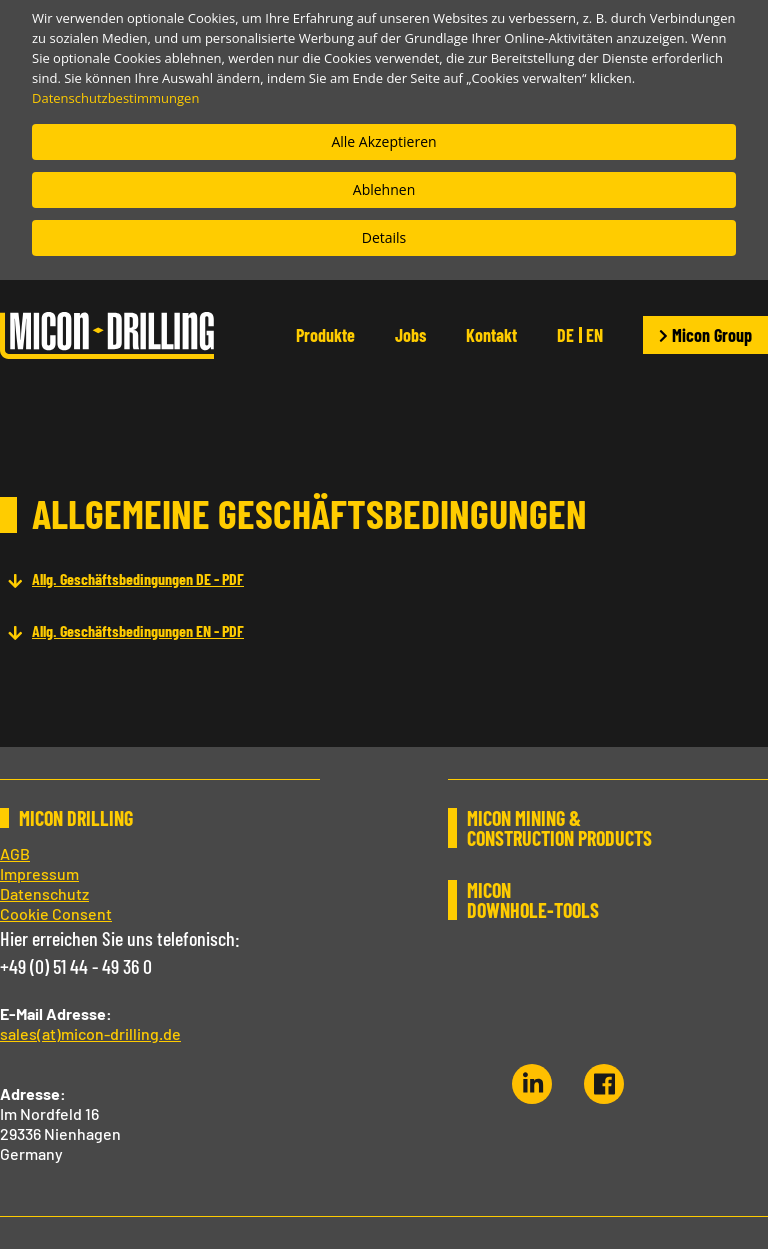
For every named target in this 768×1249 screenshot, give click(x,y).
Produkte (325, 335)
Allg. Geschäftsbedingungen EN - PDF (138, 630)
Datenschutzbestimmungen (115, 98)
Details (384, 237)
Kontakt (491, 335)
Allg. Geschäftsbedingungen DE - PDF (138, 578)
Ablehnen (384, 189)
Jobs (410, 335)
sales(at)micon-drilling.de (90, 1033)
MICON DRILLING (76, 818)
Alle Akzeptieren (383, 141)
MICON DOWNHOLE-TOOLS (533, 900)
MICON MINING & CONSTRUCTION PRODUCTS (559, 828)
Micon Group (705, 335)
